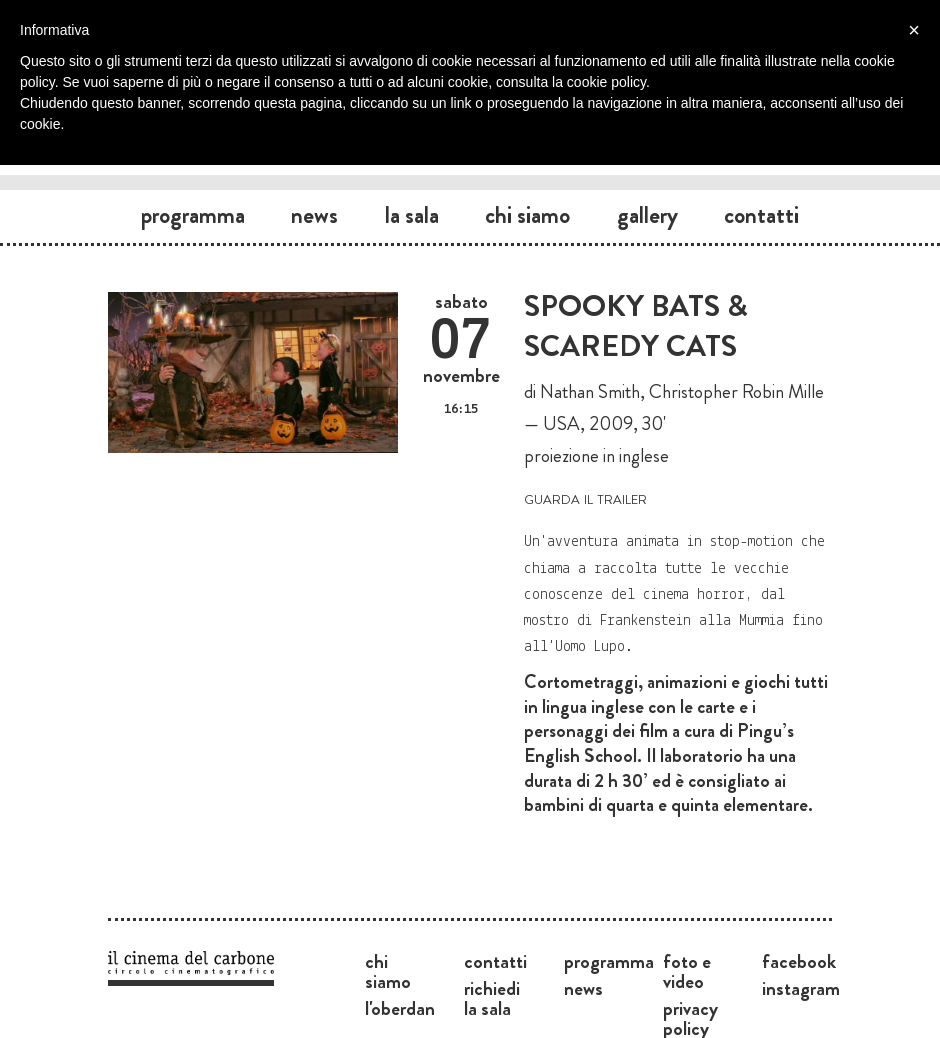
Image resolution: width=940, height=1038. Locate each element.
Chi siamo (527, 215)
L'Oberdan (400, 1008)
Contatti (761, 215)
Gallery (647, 215)
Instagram (801, 988)
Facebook (799, 961)
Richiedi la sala (492, 998)
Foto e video (687, 971)
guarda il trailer (585, 497)
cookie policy (606, 82)
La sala (412, 215)
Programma (193, 215)
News (314, 215)
